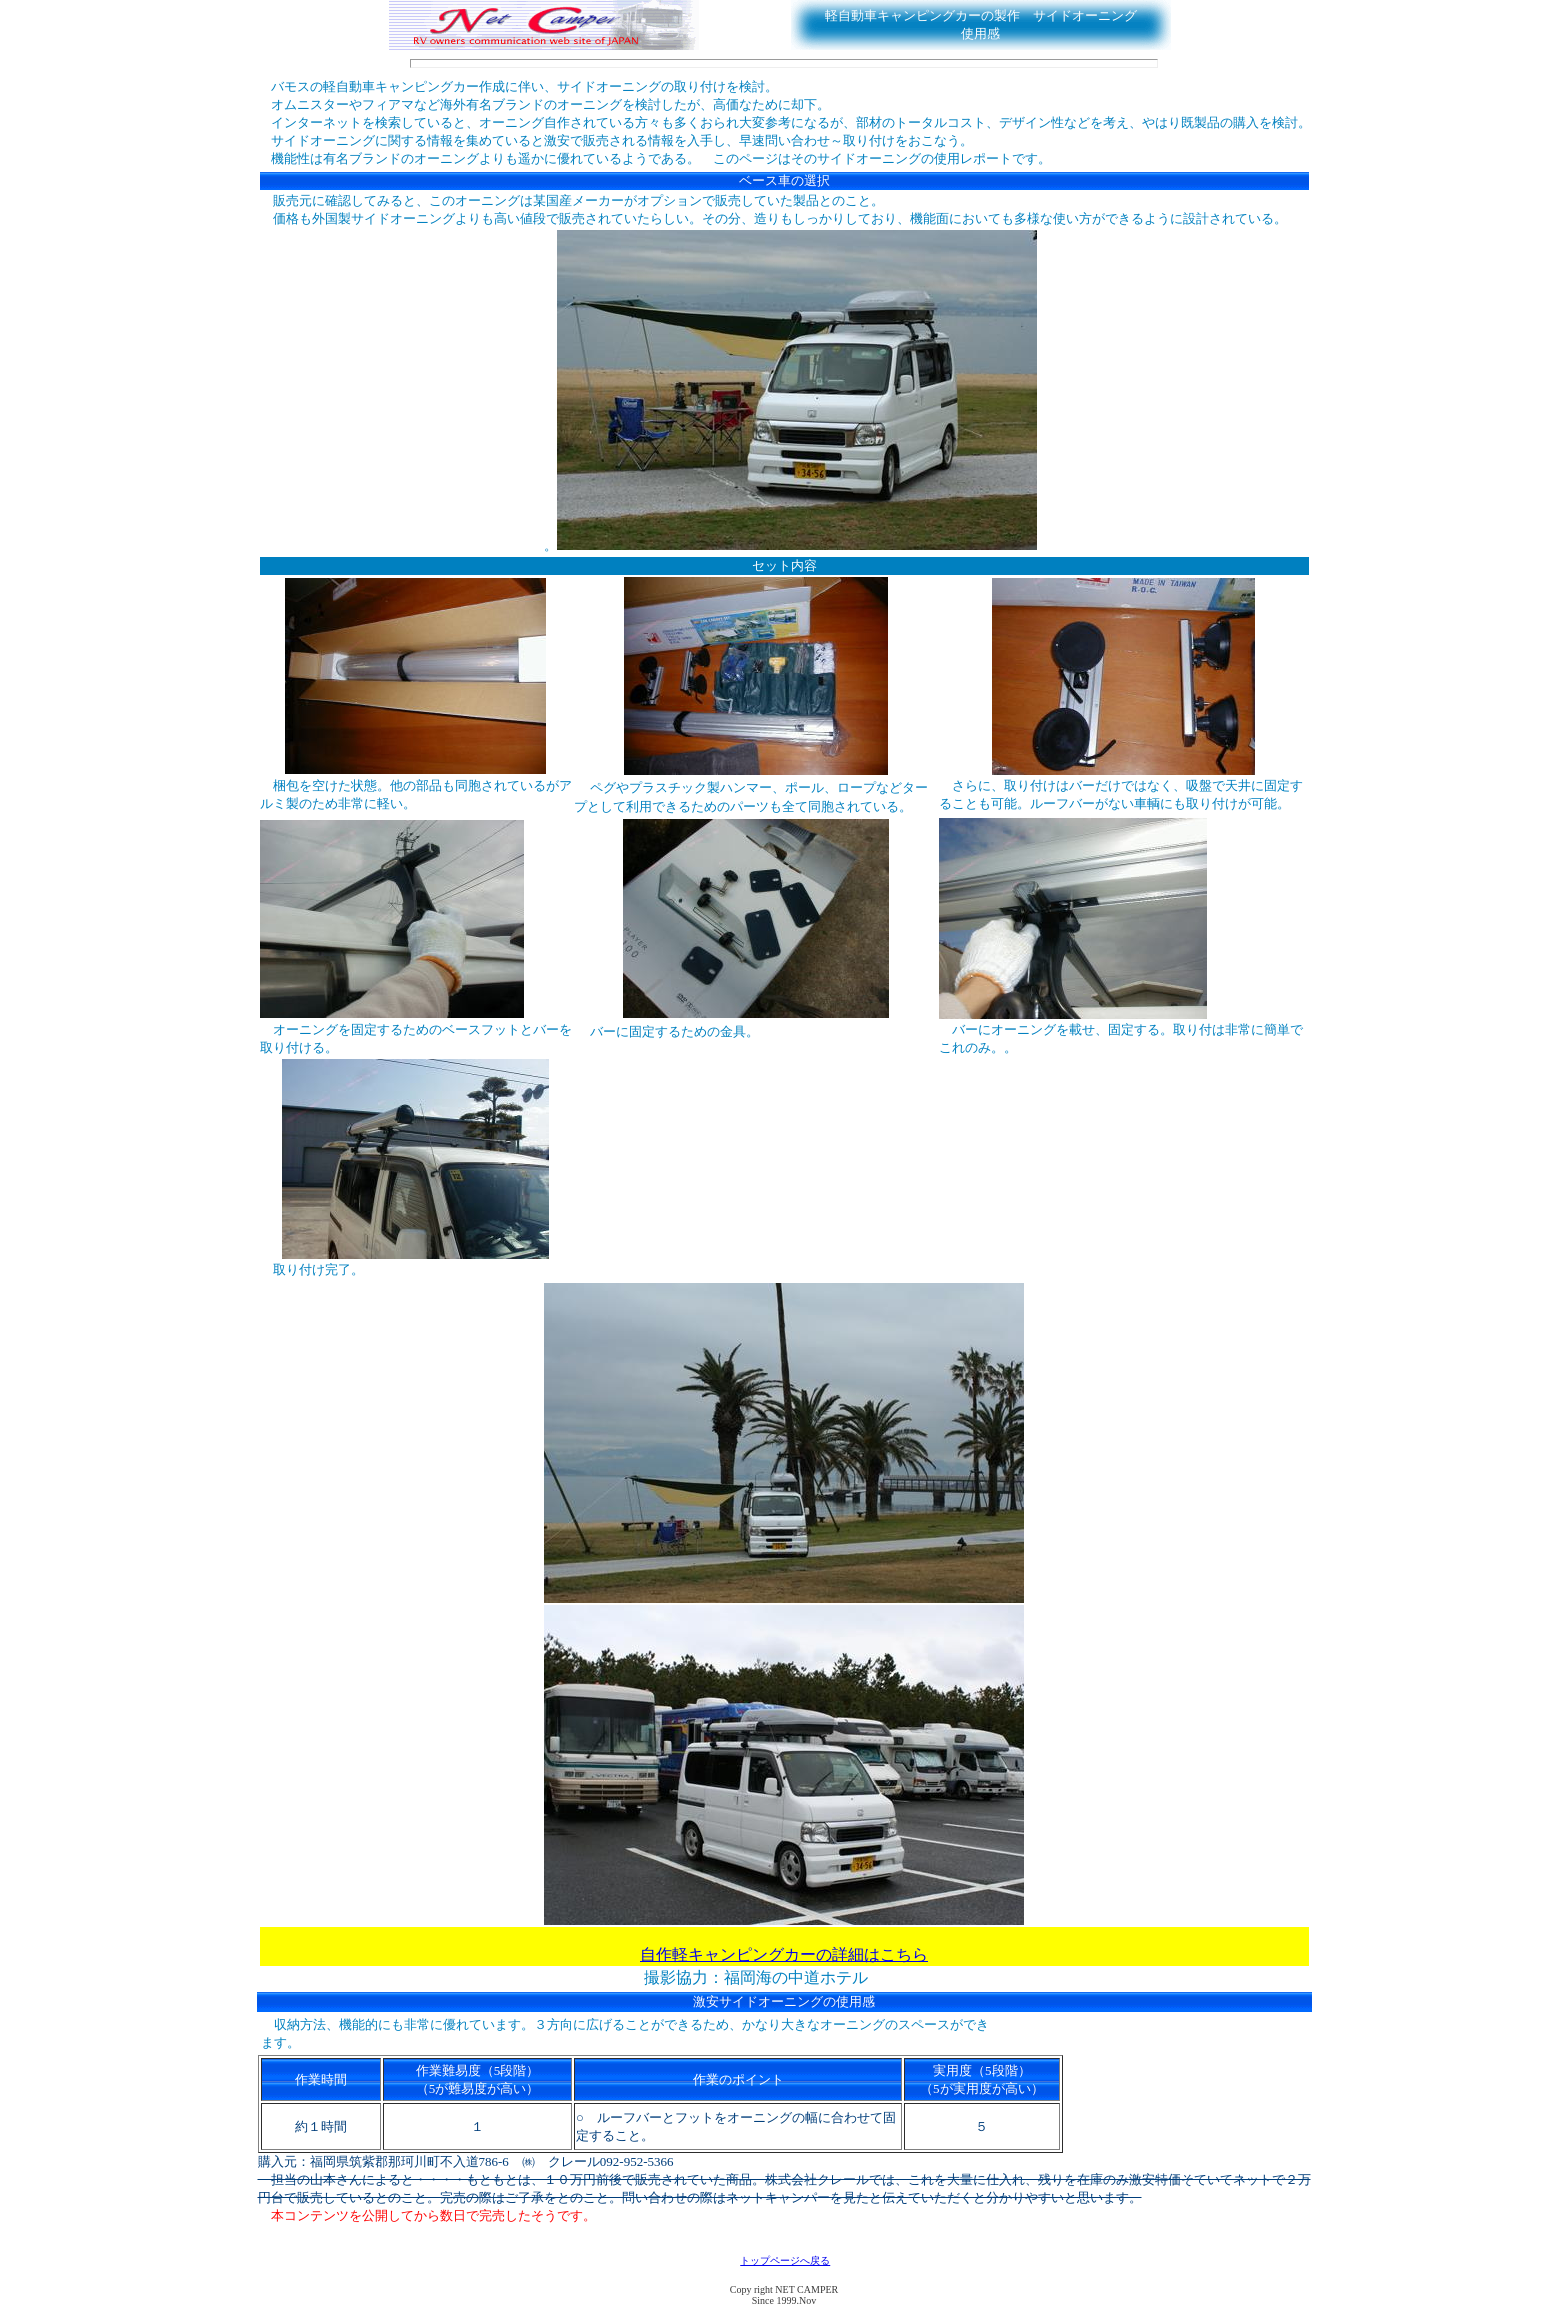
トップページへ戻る (785, 2260)
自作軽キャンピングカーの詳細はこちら (784, 1954)
